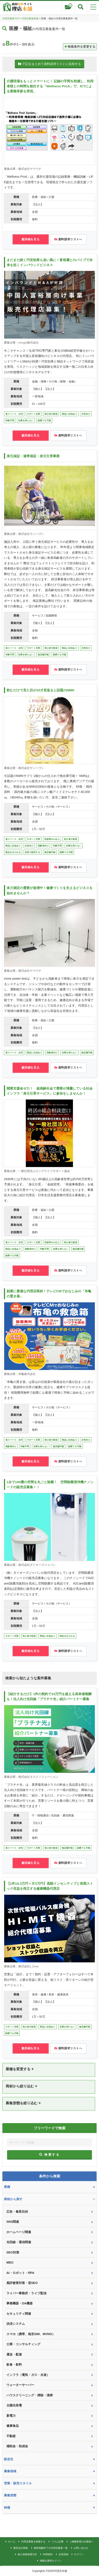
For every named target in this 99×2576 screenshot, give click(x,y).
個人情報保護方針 (27, 2554)
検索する (49, 2154)
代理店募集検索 (30, 18)
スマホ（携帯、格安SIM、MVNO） (30, 2334)
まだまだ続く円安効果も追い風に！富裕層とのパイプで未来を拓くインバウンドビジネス (50, 262)
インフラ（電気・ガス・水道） (28, 2375)
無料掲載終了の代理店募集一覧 (51, 2548)
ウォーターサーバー (20, 2385)
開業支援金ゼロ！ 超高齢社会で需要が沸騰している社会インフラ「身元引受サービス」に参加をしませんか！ (50, 1090)
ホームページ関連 (18, 2232)
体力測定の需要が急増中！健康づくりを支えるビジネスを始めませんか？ (50, 890)
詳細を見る (31, 239)
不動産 (11, 2436)
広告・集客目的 (17, 2211)
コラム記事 (57, 2541)
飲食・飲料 (14, 2364)
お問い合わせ (81, 2548)
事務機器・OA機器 (19, 2303)
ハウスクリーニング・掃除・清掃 (29, 2395)
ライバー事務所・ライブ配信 (26, 2293)
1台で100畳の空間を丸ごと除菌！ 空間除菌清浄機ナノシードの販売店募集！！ (50, 1484)
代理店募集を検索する (33, 2541)
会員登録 (63, 2554)
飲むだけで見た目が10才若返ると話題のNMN (40, 690)
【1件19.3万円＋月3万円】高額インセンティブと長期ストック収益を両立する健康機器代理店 (50, 1886)
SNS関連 (12, 2221)
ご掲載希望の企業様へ (81, 2541)
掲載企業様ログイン (51, 2560)
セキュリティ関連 (18, 2313)
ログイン (79, 2554)
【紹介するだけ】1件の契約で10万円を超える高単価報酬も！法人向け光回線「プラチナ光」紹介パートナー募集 (49, 1696)
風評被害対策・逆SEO (22, 2283)
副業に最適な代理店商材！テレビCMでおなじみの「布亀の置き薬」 (49, 1293)
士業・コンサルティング (23, 2344)
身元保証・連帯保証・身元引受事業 (33, 456)
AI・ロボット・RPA (20, 2273)
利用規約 (48, 2554)
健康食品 (12, 2425)
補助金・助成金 (17, 2446)
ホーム (11, 2541)
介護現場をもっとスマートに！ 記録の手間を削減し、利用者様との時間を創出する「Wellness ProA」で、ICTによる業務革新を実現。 (50, 86)
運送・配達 (14, 2354)
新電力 (11, 2415)
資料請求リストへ (68, 239)
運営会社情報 (20, 2548)
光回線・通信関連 (18, 2242)
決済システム (15, 2323)
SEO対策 (12, 2252)
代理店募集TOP (10, 18)
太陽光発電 (14, 2405)
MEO (9, 2262)
